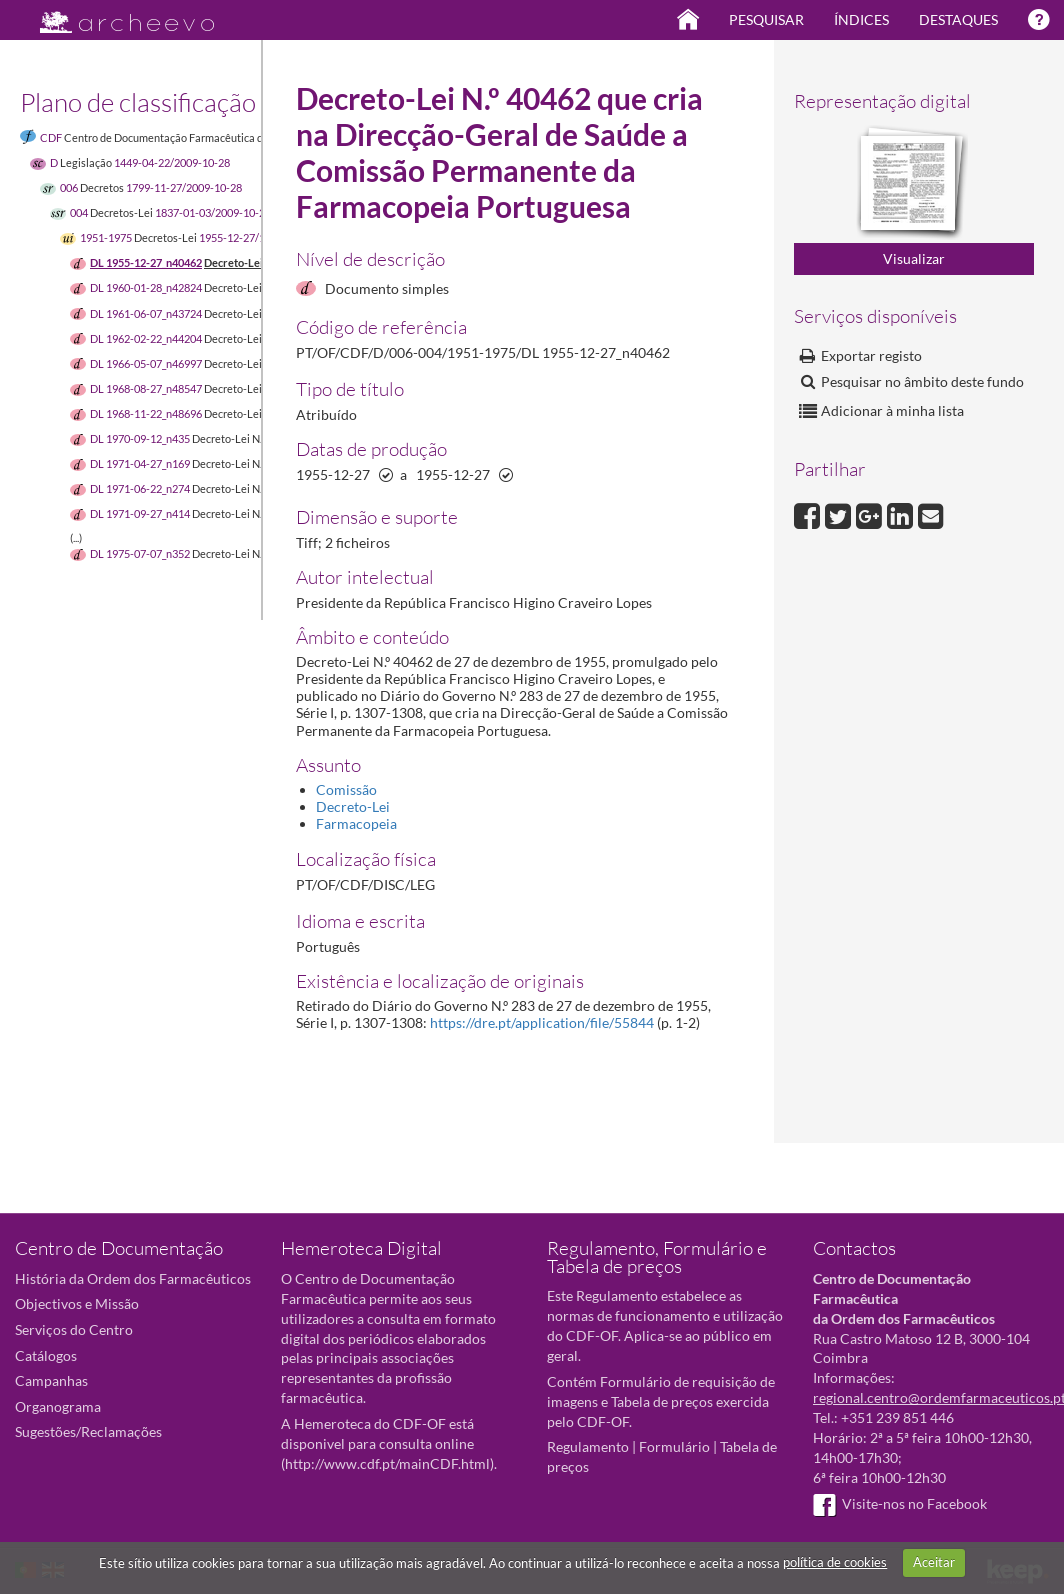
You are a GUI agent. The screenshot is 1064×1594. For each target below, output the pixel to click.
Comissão (346, 789)
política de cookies (835, 1562)
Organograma (58, 1406)
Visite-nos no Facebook (900, 1503)
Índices (861, 19)
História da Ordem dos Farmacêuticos (133, 1278)
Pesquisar (766, 19)
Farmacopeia (356, 823)
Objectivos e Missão (77, 1303)
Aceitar (934, 1562)
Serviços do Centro (74, 1329)
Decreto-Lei (353, 806)
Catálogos (46, 1355)
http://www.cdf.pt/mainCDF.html (387, 1463)
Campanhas (51, 1380)
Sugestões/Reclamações (88, 1431)
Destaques (958, 19)
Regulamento (588, 1446)
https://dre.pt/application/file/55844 (542, 1022)
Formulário (674, 1446)
